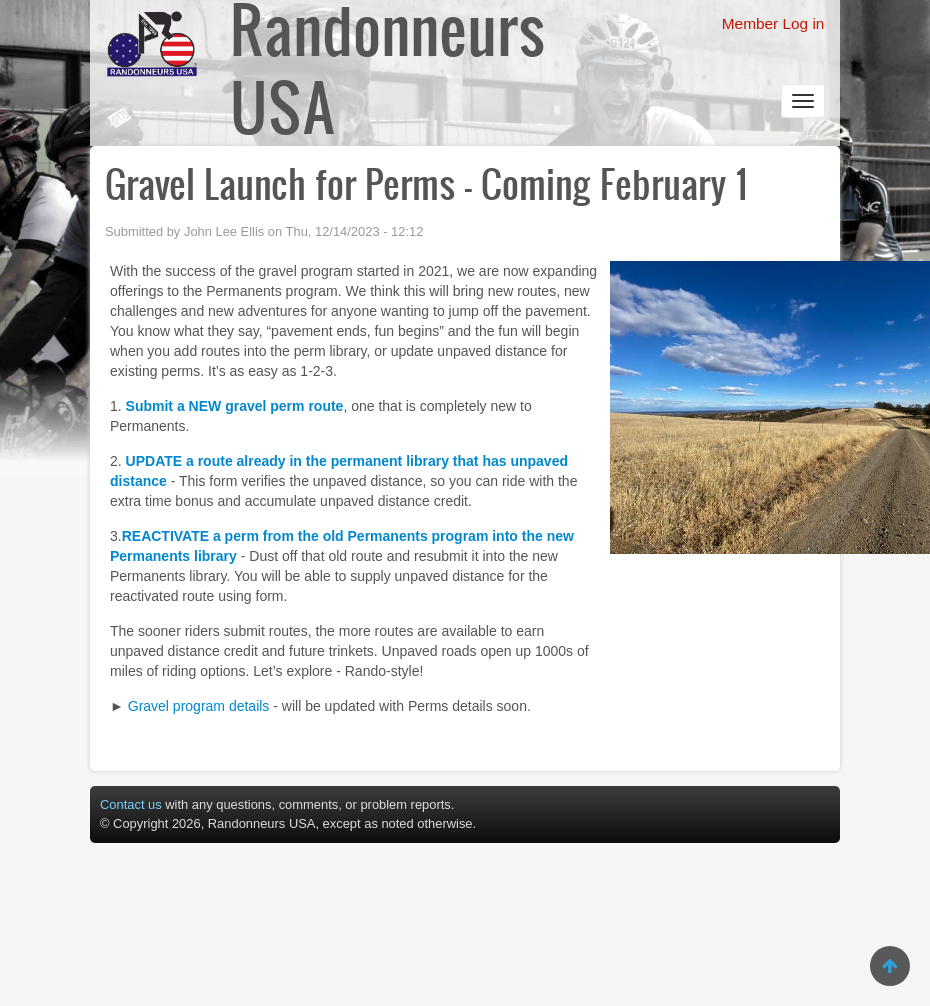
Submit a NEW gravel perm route (235, 406)
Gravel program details (199, 706)
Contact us (131, 804)
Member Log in (773, 23)
